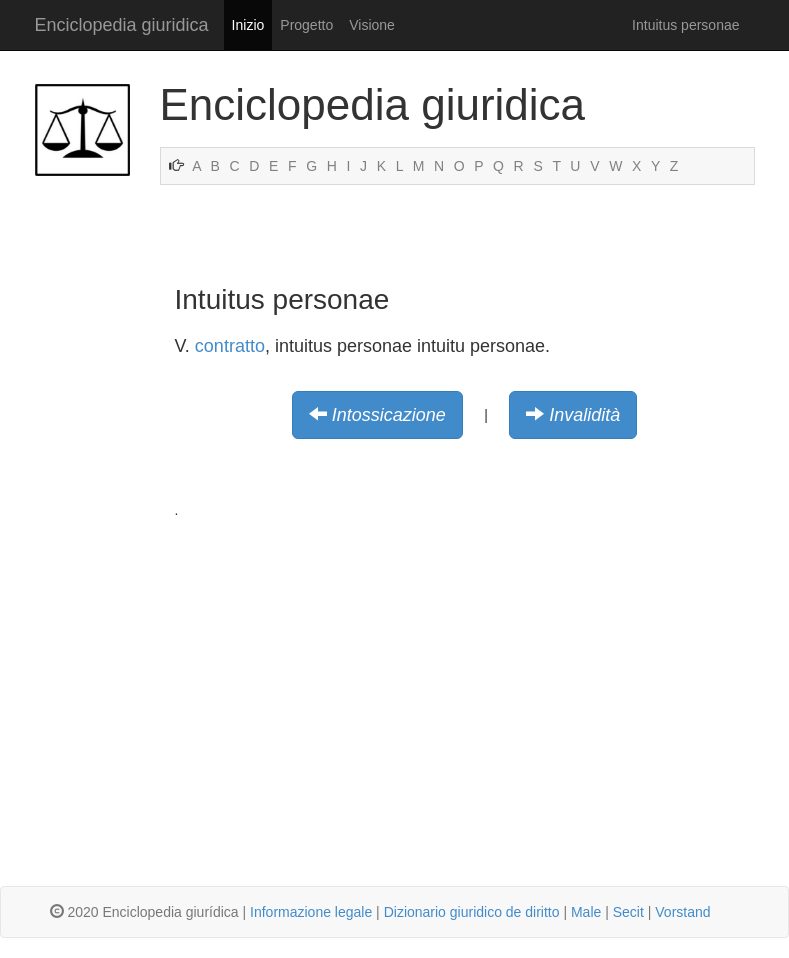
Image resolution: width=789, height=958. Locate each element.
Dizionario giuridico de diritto (472, 912)
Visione (372, 25)
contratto (230, 346)
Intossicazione (389, 415)
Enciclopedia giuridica (122, 25)
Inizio (248, 25)
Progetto (306, 25)
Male (586, 912)
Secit (628, 912)
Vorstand (682, 912)
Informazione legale (311, 912)
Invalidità (584, 415)
